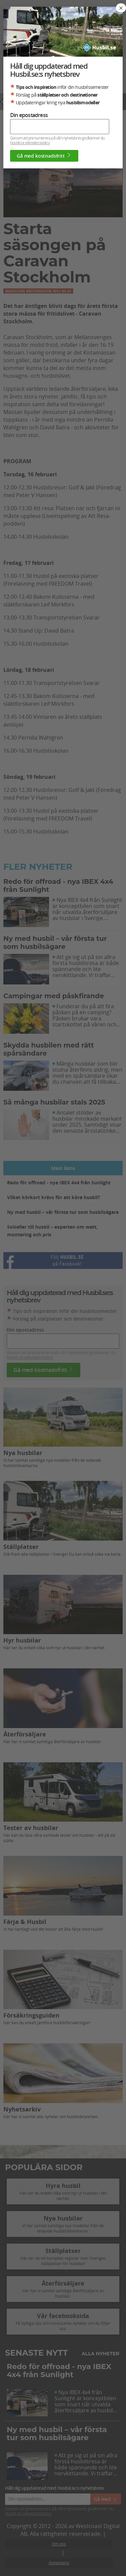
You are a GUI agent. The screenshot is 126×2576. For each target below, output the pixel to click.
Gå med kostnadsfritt (44, 155)
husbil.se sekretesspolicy (30, 142)
